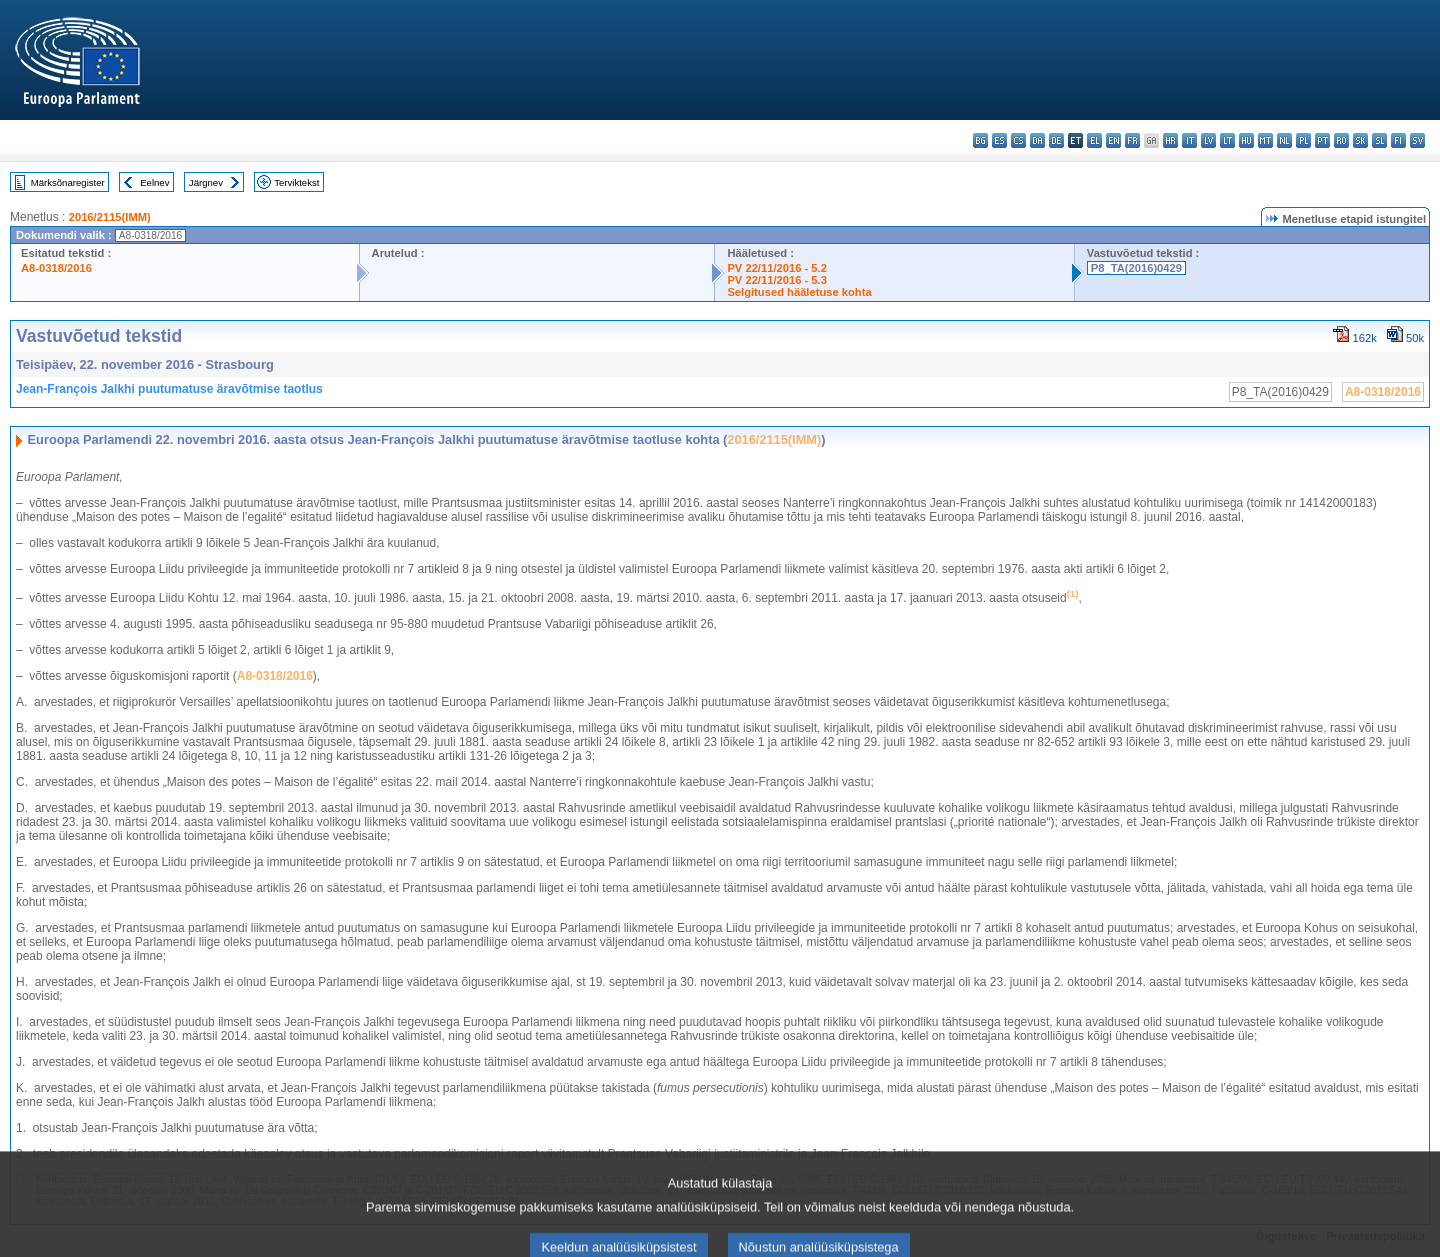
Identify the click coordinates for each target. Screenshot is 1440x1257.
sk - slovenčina (1360, 140)
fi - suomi (1398, 140)
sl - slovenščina (1379, 140)
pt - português (1322, 140)
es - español (999, 140)
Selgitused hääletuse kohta (799, 292)
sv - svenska (1417, 140)
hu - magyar (1246, 140)
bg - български (980, 140)
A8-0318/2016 (56, 268)
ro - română (1341, 140)
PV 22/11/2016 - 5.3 (777, 280)
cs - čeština (1018, 140)
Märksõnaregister (68, 182)
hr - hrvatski (1170, 140)
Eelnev (154, 182)
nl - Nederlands (1284, 140)
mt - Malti (1265, 140)
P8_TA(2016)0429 (1136, 268)
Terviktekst (296, 182)
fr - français (1132, 140)
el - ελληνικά (1094, 140)
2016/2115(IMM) (110, 217)
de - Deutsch (1056, 140)
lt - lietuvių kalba (1227, 140)
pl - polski (1303, 140)
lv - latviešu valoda (1208, 140)
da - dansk (1037, 140)
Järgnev (206, 182)
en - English (1113, 140)
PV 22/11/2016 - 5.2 (777, 268)
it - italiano (1189, 140)
